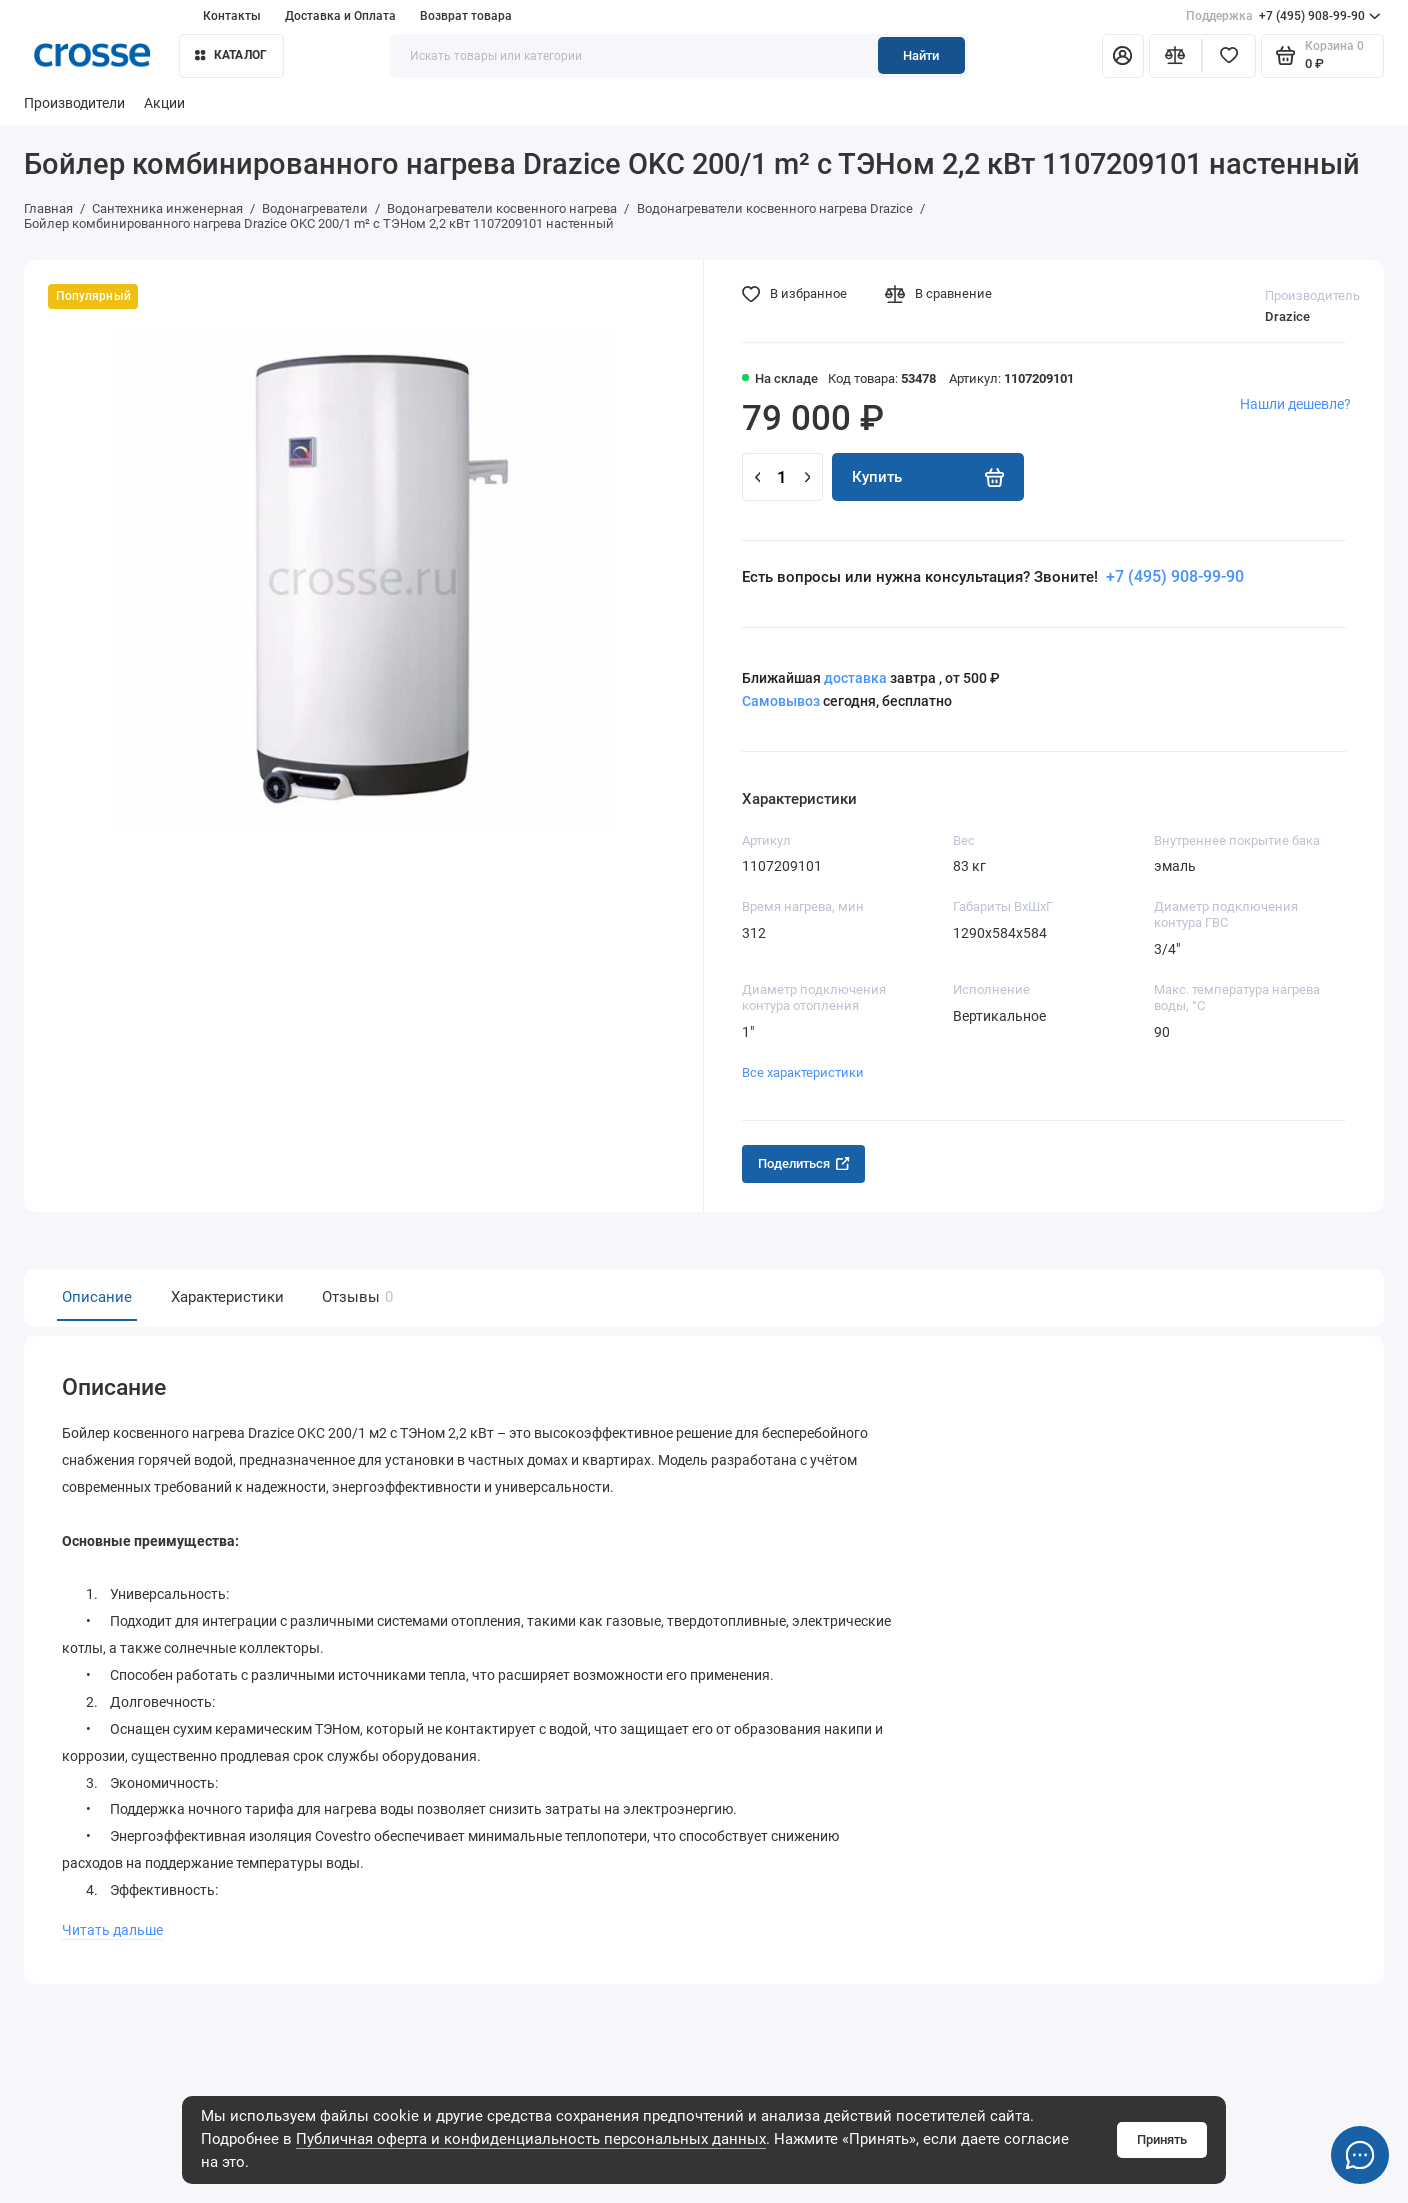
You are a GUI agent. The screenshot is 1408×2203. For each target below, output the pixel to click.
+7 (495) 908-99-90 (1283, 16)
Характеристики (227, 1297)
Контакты (232, 15)
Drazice (1287, 316)
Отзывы (355, 1297)
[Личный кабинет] (1123, 56)
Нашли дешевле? (1295, 404)
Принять (1162, 2139)
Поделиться (804, 1163)
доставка (855, 678)
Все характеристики (803, 1072)
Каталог (231, 54)
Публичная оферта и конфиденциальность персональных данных (531, 2139)
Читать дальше (112, 1923)
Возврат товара (466, 15)
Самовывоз (781, 701)
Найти (921, 55)
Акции (164, 103)
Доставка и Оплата (340, 15)
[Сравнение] (1176, 56)
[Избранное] (1229, 56)
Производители (74, 103)
